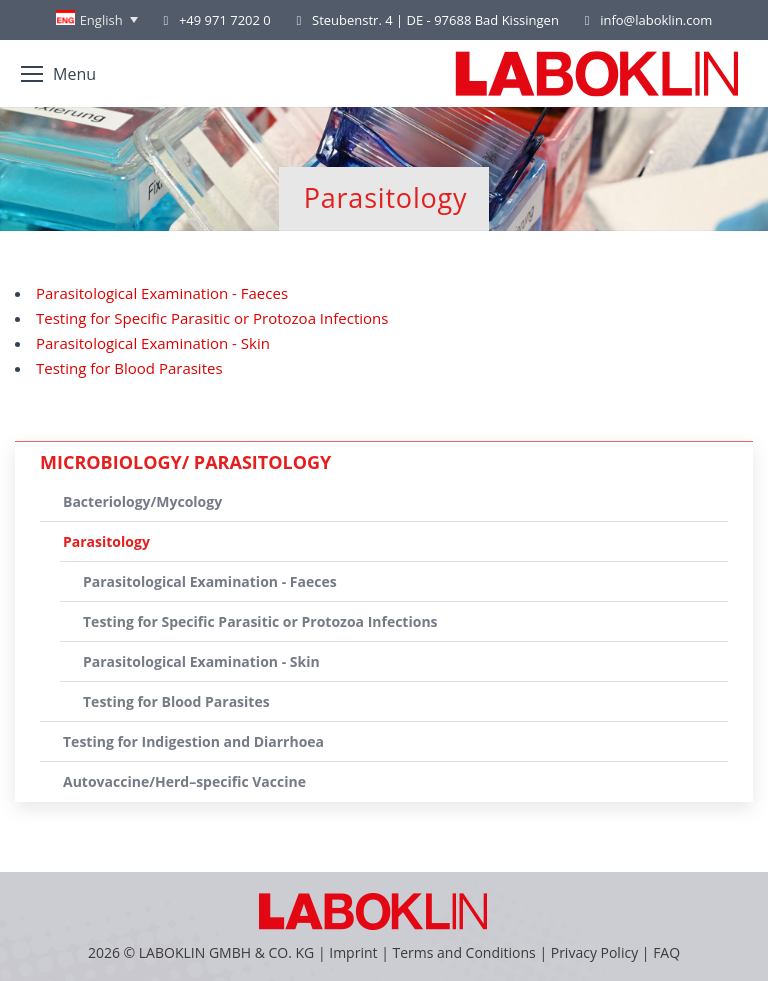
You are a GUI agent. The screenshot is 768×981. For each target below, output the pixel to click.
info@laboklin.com (646, 20)
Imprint (353, 952)
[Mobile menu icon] (58, 74)
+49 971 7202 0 (225, 20)
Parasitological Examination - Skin (153, 343)
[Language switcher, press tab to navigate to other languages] (97, 20)
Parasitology (106, 541)
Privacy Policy (594, 952)
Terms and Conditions (465, 952)
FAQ (666, 952)
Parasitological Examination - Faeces (162, 293)
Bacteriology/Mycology (142, 501)
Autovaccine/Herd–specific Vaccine (184, 781)
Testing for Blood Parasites (129, 368)
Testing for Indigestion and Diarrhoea (193, 741)
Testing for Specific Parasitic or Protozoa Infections (212, 318)
